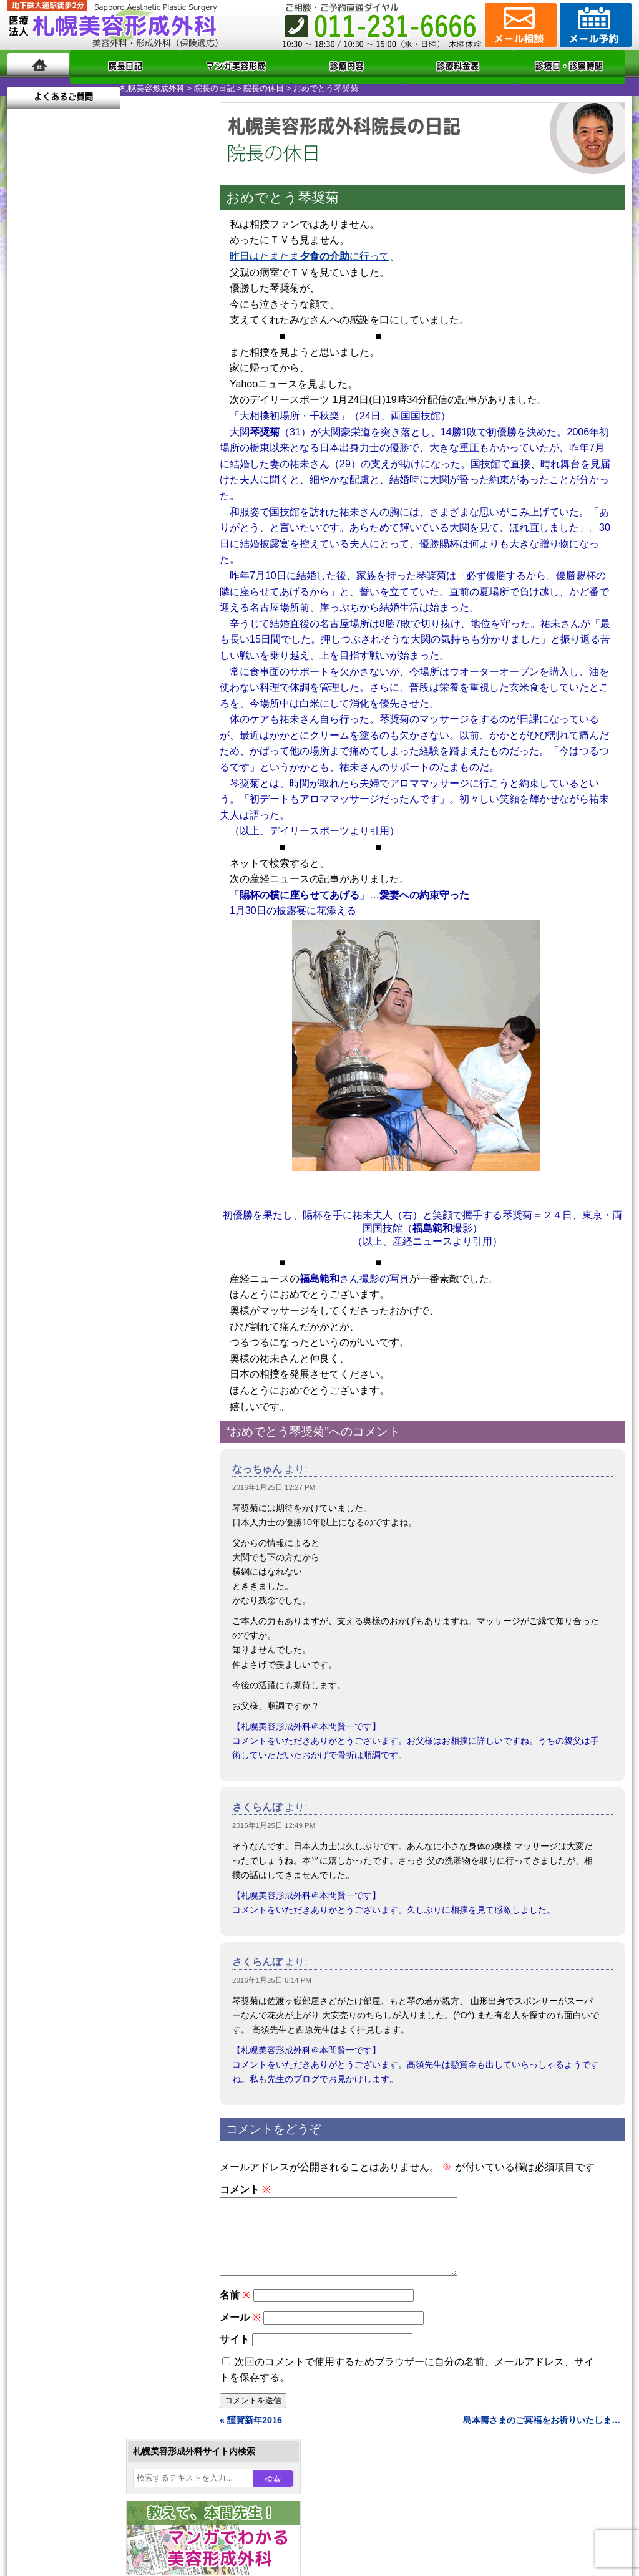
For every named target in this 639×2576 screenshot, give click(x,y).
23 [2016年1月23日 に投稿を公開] (172, 447)
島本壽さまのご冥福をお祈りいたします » (544, 2431)
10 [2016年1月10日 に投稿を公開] (29, 429)
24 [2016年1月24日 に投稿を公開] (29, 466)
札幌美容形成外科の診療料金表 (93, 1635)
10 (93, 603)
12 (118, 603)
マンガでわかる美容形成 (188, 64)
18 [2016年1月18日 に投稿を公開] (53, 447)
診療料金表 (350, 64)
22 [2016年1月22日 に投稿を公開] (149, 447)
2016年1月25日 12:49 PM (273, 1821)
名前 (235, 2306)
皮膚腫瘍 (67, 1431)
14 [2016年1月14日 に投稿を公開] (124, 429)
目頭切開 (67, 1454)
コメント (245, 2185)
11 (105, 603)
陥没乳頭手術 (75, 1139)
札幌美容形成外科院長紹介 (84, 1679)
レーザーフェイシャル (93, 1319)
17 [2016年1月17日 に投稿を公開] (29, 447)
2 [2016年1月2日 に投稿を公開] (172, 391)
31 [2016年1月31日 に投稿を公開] (29, 485)
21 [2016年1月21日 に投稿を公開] (124, 447)
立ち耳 (62, 1274)
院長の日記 (102, 84)
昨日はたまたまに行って (309, 252)
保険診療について (67, 1657)
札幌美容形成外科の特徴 (80, 1567)
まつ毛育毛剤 (75, 1386)
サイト (235, 2350)
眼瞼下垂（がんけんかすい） (106, 1117)
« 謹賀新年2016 (251, 2431)
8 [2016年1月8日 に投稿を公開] (148, 410)
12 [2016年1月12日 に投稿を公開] (77, 429)
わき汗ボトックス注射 (93, 1251)
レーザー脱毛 (75, 1296)
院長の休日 (151, 84)
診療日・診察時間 (456, 64)
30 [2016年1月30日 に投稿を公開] (172, 466)
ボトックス (71, 1476)
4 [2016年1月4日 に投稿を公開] (53, 410)
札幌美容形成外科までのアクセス (97, 1612)
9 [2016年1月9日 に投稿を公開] (172, 410)
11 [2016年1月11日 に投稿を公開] (53, 429)
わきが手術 (94, 1229)
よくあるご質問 (575, 64)
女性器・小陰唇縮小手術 (97, 1162)
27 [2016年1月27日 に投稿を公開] (100, 466)
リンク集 (49, 1702)
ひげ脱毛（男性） (84, 1341)
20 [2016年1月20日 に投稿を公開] (100, 447)
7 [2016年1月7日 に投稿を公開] (124, 410)
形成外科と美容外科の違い (84, 1590)
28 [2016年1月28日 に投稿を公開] (124, 466)
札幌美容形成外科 (39, 84)
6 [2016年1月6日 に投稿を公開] (100, 410)
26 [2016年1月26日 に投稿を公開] (77, 466)
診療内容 (269, 64)
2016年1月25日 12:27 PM (273, 1483)
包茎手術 (67, 1409)
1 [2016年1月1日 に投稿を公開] (148, 391)
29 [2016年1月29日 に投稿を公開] (149, 466)
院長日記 (107, 64)
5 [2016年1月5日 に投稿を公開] (76, 410)
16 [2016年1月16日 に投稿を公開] (172, 429)
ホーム (38, 64)
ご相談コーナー (519, 25)
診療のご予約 (594, 25)
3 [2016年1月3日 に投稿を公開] (28, 410)
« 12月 (29, 508)
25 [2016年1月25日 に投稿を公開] (53, 466)
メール (240, 2328)
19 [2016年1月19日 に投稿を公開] (77, 447)
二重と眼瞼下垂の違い (75, 1207)
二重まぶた (71, 1184)
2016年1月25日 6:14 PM (271, 1976)
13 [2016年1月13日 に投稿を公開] (100, 429)
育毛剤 (62, 1364)
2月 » (64, 508)
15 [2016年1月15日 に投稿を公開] (149, 429)
